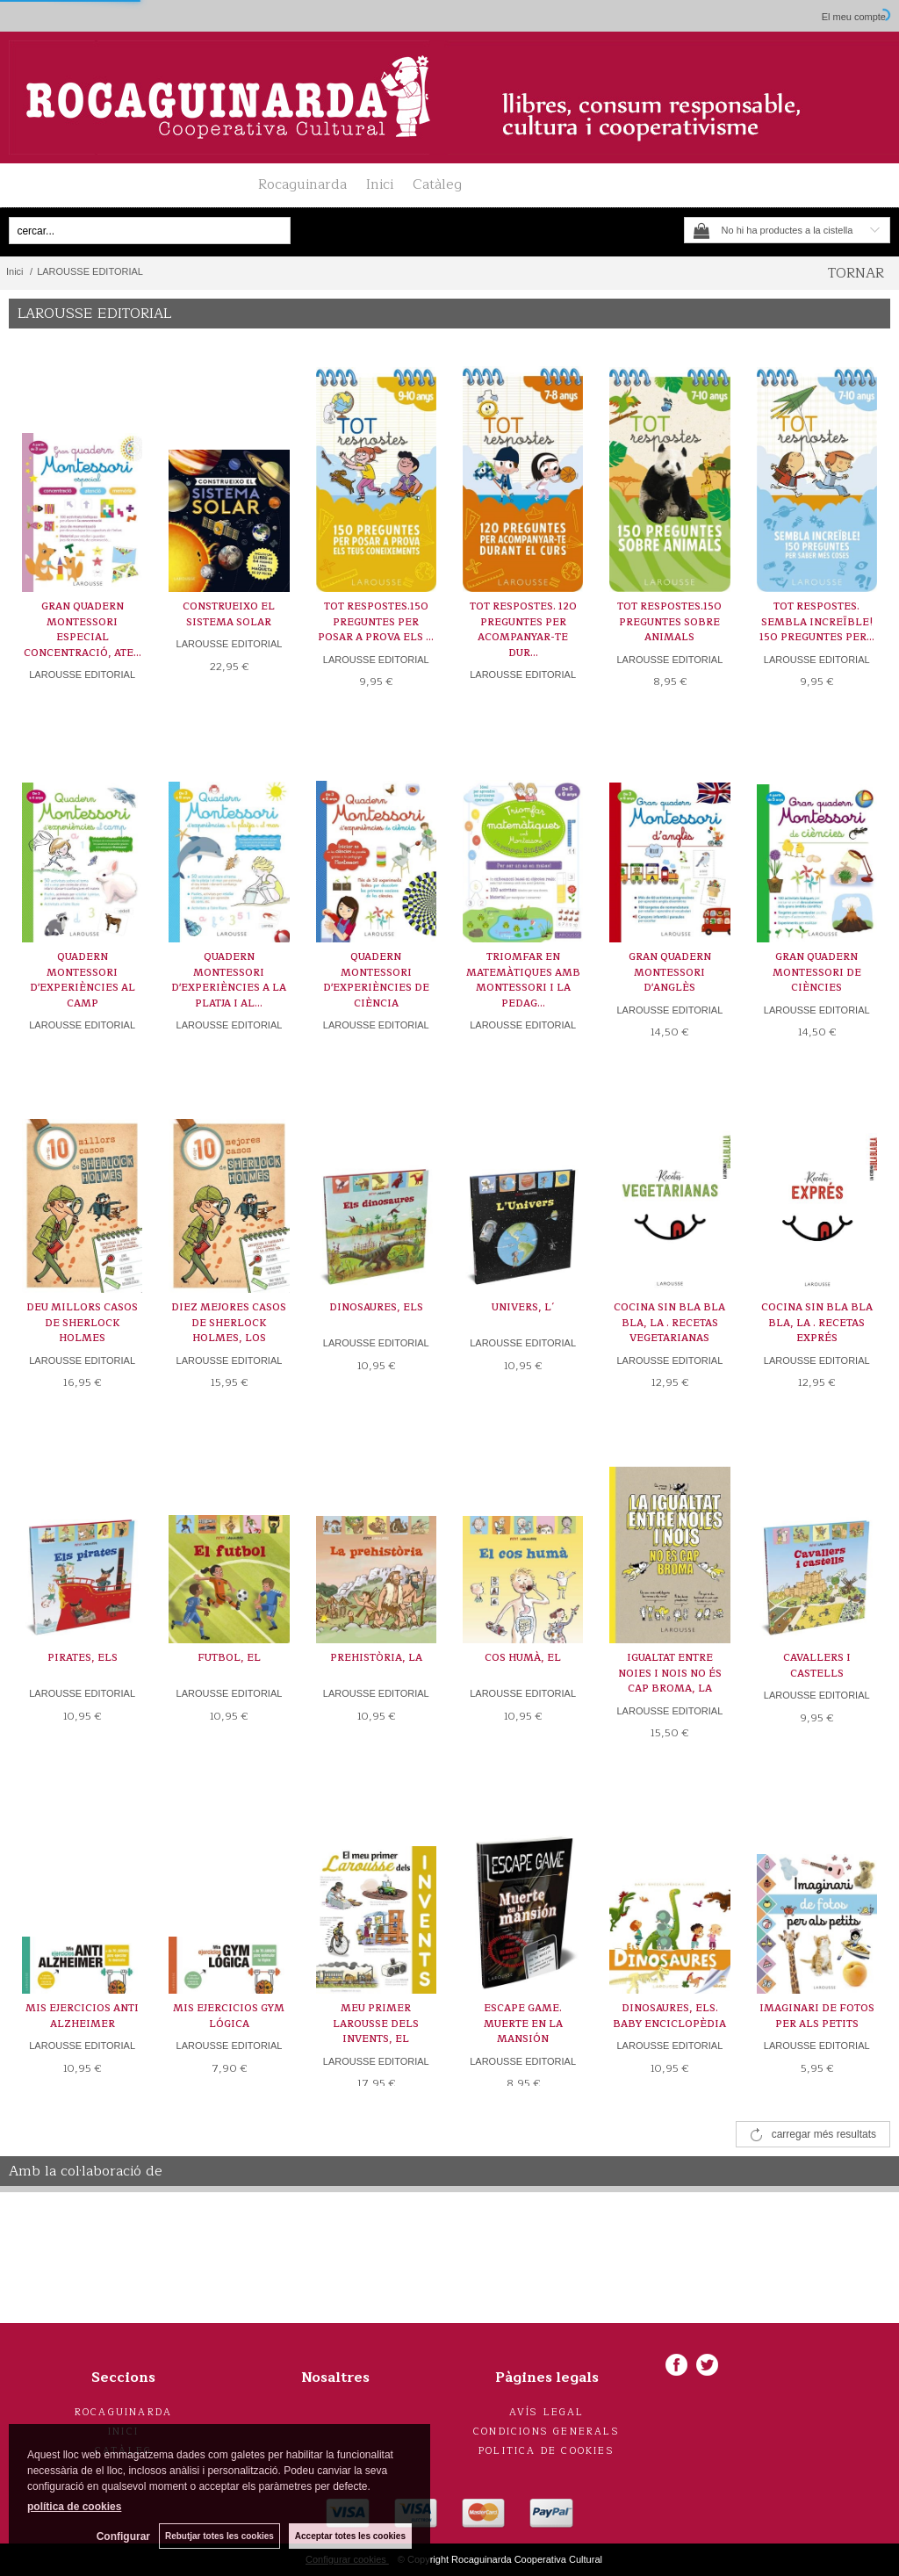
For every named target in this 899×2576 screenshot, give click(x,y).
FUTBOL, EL (229, 1657)
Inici (379, 184)
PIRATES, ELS (82, 1657)
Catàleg (437, 184)
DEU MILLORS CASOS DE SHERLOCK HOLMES (82, 1322)
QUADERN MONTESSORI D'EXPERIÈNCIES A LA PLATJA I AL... (228, 980)
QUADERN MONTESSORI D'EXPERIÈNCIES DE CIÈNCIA (376, 980)
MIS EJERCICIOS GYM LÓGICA (228, 2016)
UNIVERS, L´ (523, 1307)
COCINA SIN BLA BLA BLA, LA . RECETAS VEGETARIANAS (669, 1322)
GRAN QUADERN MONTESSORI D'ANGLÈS (670, 972)
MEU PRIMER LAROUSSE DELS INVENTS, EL (376, 2023)
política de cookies (74, 2506)
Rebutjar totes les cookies (219, 2536)
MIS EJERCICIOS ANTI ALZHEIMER (82, 2016)
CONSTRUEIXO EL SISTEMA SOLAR (229, 614)
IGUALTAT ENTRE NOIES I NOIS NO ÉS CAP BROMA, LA (670, 1673)
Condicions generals (546, 2431)
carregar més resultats (824, 2134)
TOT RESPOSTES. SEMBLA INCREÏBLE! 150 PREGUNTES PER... (816, 622)
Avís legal (547, 2412)
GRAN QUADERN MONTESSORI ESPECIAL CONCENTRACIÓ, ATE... (82, 629)
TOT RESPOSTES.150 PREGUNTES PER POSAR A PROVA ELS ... (376, 622)
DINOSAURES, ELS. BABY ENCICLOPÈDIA (669, 2016)
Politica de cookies (546, 2451)
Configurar (123, 2536)
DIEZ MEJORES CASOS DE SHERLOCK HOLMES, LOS (228, 1322)
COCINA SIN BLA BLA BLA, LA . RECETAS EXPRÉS (817, 1322)
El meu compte (854, 16)
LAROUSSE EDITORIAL (82, 674)
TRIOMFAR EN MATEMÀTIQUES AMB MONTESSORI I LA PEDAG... (523, 980)
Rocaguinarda (302, 184)
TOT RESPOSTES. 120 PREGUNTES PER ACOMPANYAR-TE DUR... (523, 629)
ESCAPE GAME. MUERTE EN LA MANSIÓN (523, 2023)
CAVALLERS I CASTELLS (817, 1665)
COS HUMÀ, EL (523, 1657)
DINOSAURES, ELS (376, 1307)
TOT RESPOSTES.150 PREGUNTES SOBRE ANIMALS (669, 622)
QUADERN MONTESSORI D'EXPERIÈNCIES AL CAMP (82, 980)
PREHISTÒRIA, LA (376, 1657)
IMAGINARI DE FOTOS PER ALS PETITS (816, 2016)
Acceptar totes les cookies (350, 2536)
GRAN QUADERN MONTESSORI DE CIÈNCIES (817, 972)
